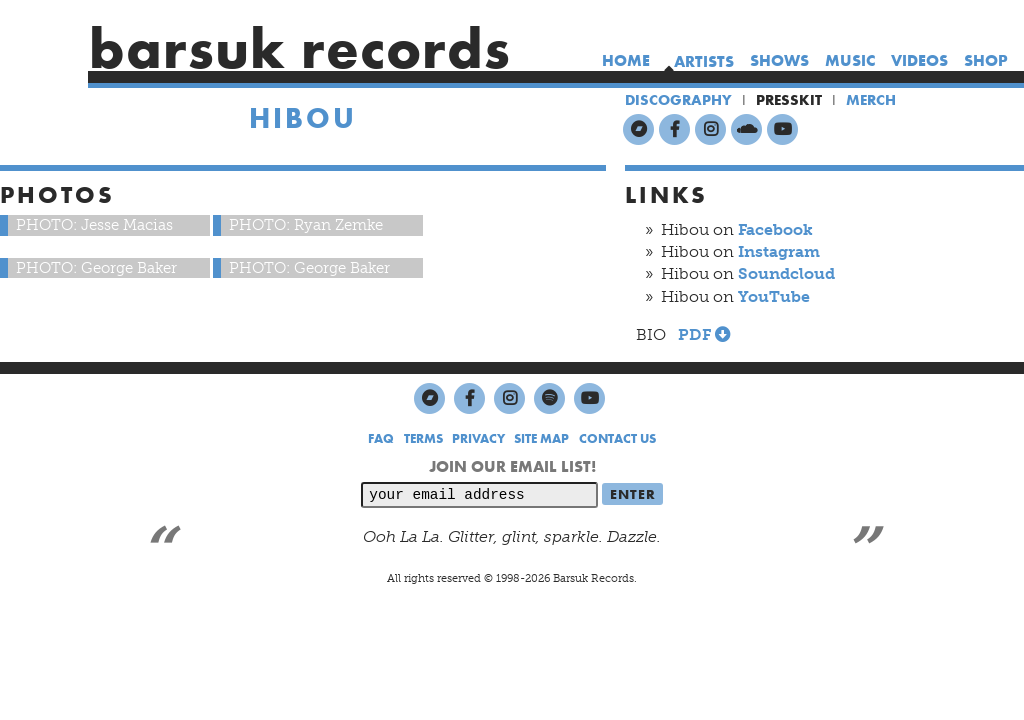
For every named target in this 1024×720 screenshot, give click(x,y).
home (626, 60)
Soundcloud (786, 273)
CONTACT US (617, 438)
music (850, 60)
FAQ (381, 438)
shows (779, 60)
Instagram (779, 251)
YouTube (774, 296)
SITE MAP (541, 438)
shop (986, 60)
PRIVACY (478, 438)
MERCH (871, 100)
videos (919, 60)
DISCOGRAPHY (678, 100)
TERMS (423, 438)
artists (704, 61)
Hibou (303, 118)
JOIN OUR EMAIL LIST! (512, 466)
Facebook (775, 229)
